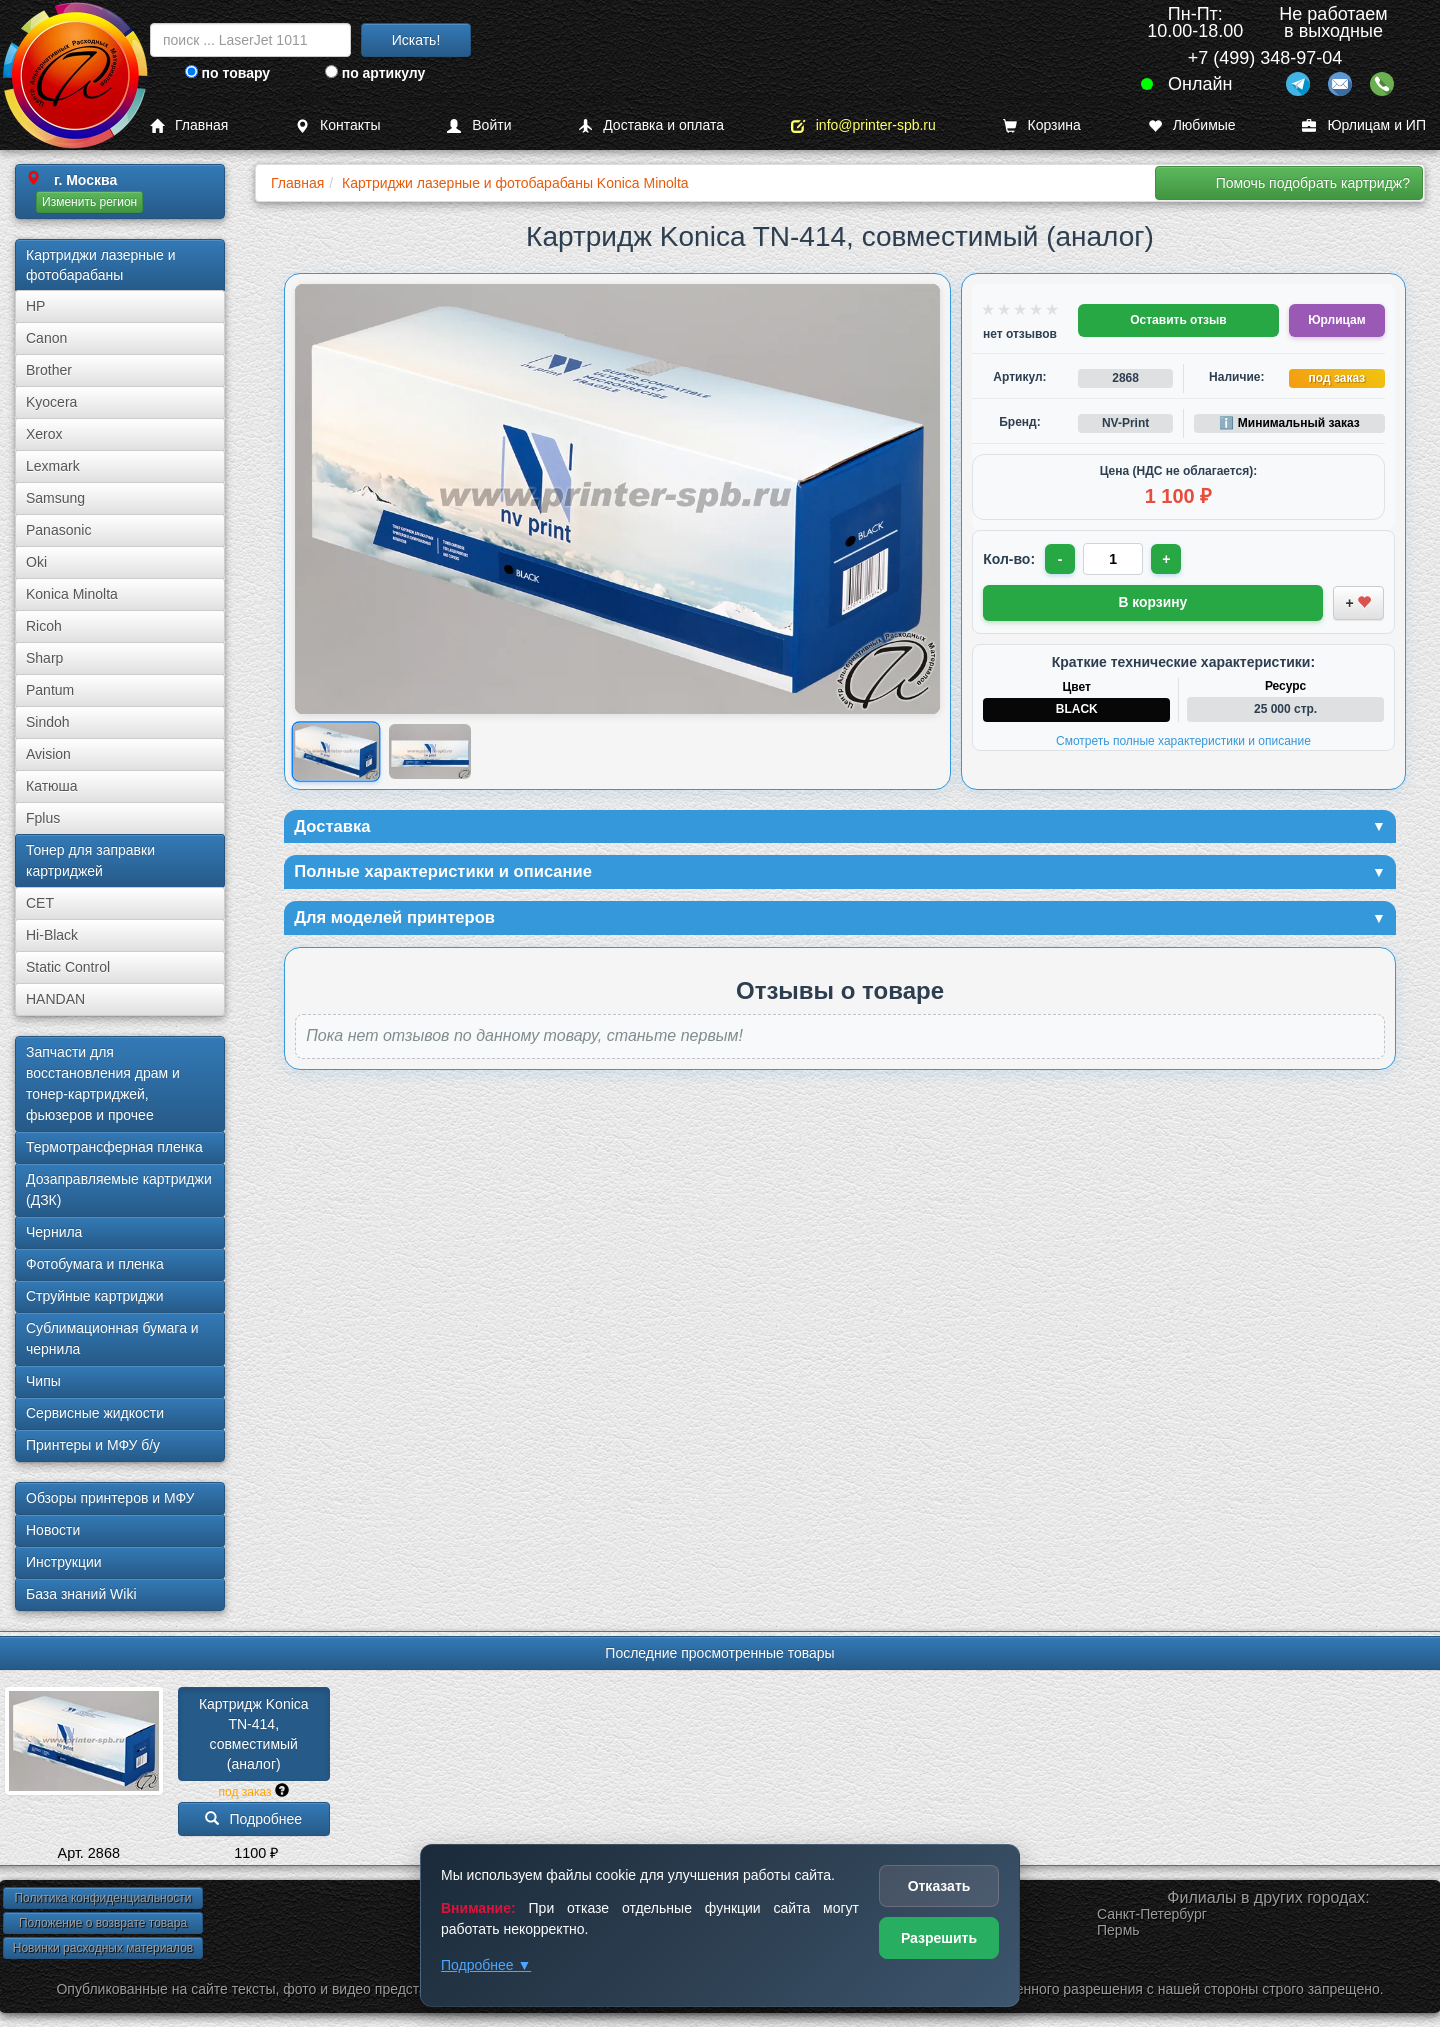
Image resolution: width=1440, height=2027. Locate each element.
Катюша (52, 786)
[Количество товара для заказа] (1115, 559)
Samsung (55, 498)
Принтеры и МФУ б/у (93, 1445)
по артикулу (375, 73)
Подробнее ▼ (486, 1965)
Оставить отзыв (1178, 320)
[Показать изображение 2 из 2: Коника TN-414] (430, 751)
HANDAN (55, 999)
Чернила (54, 1232)
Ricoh (44, 626)
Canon (46, 338)
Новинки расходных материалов (103, 1948)
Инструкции (64, 1562)
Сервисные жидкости (95, 1413)
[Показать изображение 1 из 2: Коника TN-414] (336, 751)
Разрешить (939, 1938)
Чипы (43, 1381)
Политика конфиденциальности (102, 1898)
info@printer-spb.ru (863, 125)
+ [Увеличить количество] (1169, 559)
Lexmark (53, 466)
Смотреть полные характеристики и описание (1183, 739)
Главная (189, 125)
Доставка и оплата (651, 125)
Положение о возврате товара (103, 1923)
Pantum (50, 690)
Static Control (68, 967)
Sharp (44, 658)
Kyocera (51, 402)
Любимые (1192, 125)
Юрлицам (1336, 320)
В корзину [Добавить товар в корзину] (1153, 601)
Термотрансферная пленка (114, 1147)
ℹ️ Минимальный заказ (1289, 423)
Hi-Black (52, 935)
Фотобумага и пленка (95, 1264)
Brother (49, 370)
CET (40, 903)
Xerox (44, 434)
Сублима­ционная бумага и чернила (112, 1338)
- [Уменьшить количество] (1061, 559)
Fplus (43, 818)
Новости (53, 1530)
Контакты (337, 125)
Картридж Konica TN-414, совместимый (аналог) (255, 1734)
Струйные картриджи (95, 1296)
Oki (36, 562)
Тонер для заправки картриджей (90, 860)
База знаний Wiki (81, 1594)
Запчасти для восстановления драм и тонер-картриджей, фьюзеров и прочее (103, 1083)
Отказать (939, 1886)
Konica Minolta (72, 594)
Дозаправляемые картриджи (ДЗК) (119, 1189)
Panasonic (58, 530)
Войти (479, 125)
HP (35, 306)
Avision (48, 754)
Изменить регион (89, 202)
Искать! (416, 40)
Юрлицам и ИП (1364, 125)
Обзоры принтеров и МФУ (110, 1498)
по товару (227, 73)
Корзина (1042, 125)
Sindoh (48, 722)
